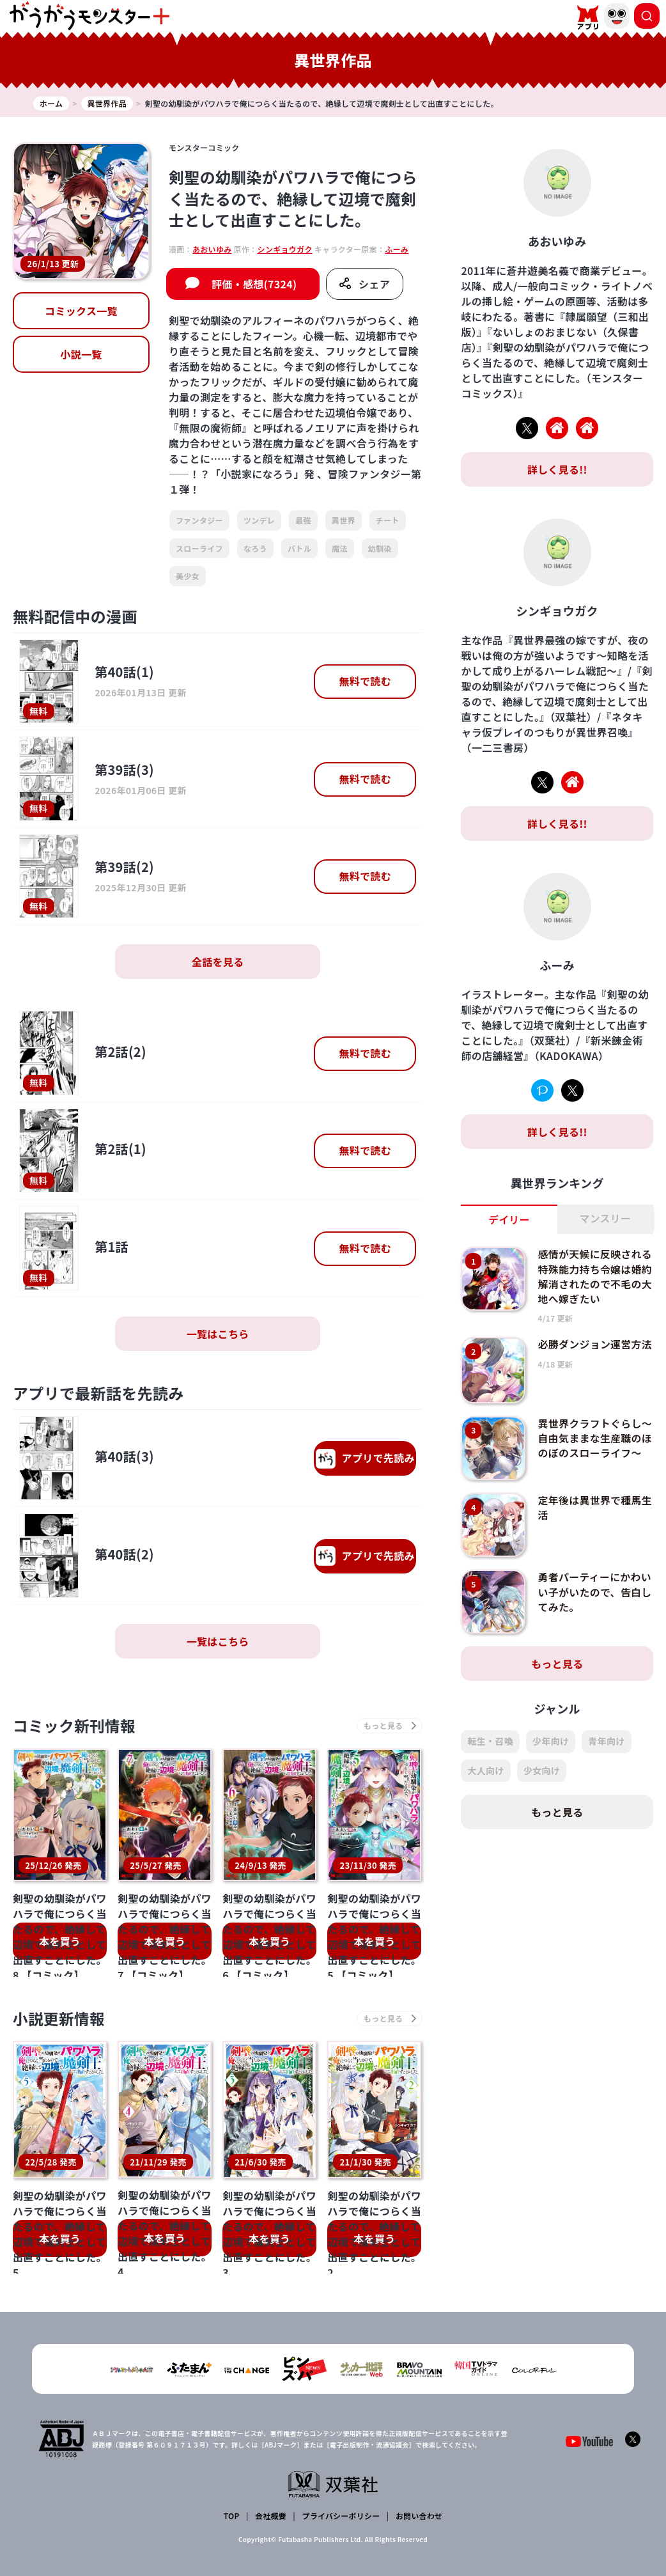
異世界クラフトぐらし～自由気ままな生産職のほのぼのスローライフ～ (595, 1435)
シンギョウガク (285, 249)
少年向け (550, 1739)
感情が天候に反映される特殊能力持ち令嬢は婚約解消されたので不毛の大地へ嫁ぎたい (595, 1275)
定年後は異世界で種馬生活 (595, 1505)
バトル (299, 548)
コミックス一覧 (81, 310)
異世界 (343, 520)
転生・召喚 (490, 1739)
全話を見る (218, 961)
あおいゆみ (212, 249)
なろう (255, 548)
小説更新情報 (59, 2019)
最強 (303, 520)
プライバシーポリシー (341, 2515)
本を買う (60, 1941)
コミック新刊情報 (75, 1726)
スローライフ (199, 548)
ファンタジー (199, 520)
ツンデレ (259, 520)
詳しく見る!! (557, 469)
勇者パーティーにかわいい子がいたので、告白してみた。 (595, 1589)
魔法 (340, 548)
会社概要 (270, 2515)
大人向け (485, 1767)
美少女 (187, 575)
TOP (232, 2515)
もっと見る (557, 1661)
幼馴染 (380, 548)
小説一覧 (81, 354)
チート (387, 520)
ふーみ (396, 249)
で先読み (365, 1459)
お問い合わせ (418, 2515)
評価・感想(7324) (254, 284)
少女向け (541, 1767)
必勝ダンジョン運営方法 (595, 1342)
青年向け (606, 1739)
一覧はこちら (218, 1333)
